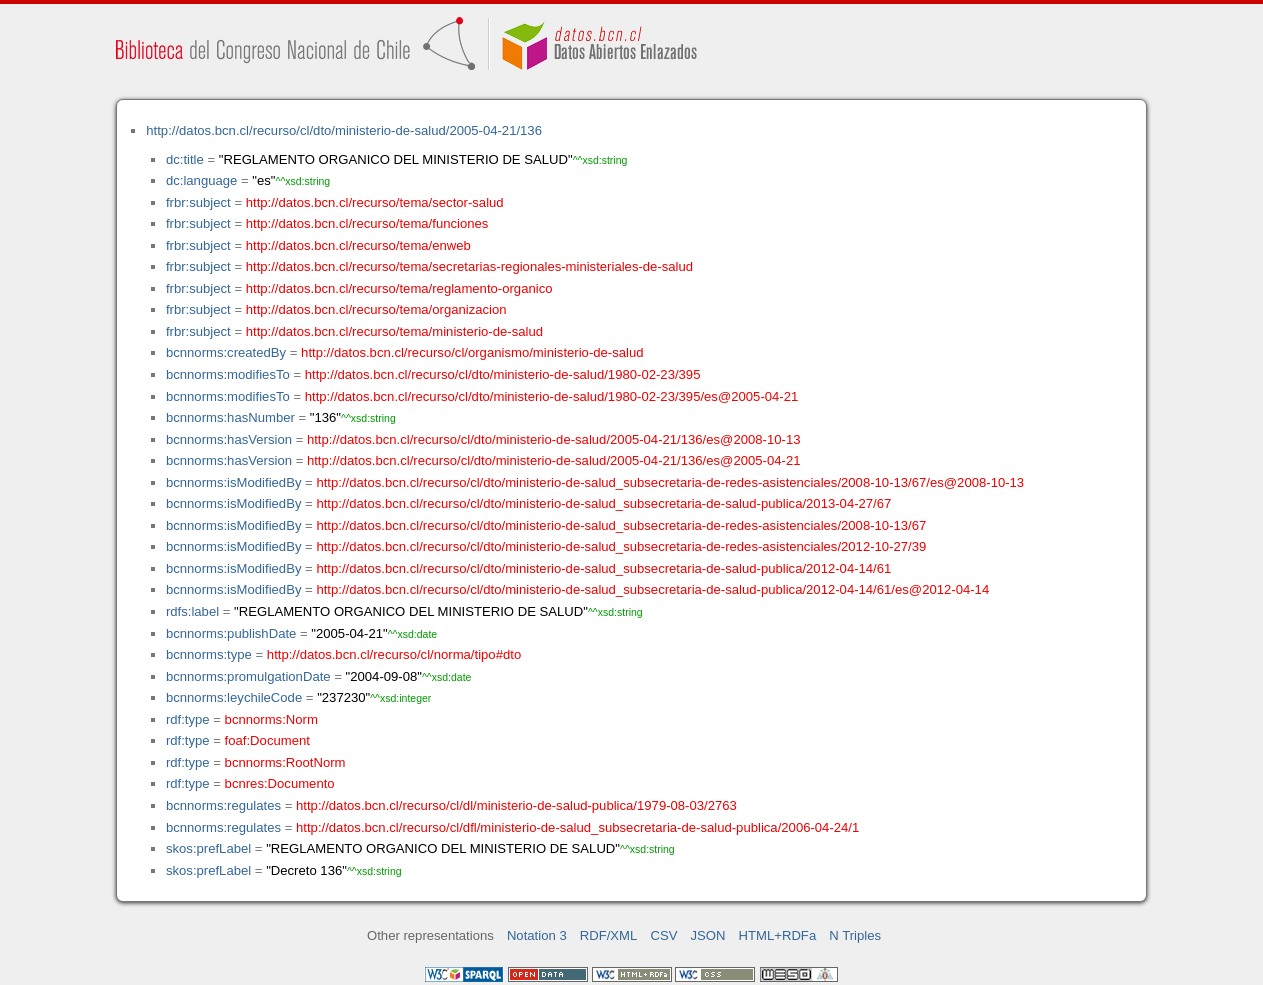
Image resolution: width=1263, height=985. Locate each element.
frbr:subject (198, 202)
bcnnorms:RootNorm (285, 762)
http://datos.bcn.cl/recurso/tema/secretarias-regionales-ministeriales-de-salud (469, 266)
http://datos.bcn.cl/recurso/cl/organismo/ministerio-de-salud (472, 352)
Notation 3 (537, 935)
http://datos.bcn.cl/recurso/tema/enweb (358, 245)
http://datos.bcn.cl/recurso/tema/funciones (367, 223)
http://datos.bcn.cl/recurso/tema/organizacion (376, 309)
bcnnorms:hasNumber (230, 417)
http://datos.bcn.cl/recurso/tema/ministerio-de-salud (394, 331)
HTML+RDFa (778, 935)
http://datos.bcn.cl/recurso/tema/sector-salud (375, 202)
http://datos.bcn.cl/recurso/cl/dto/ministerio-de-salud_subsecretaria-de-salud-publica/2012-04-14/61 (603, 568)
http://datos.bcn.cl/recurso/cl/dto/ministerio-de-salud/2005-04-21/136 (344, 130)
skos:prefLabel (208, 848)
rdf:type (188, 719)
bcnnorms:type (209, 654)
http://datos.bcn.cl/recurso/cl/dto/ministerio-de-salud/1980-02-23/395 (503, 374)
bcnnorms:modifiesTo (228, 374)
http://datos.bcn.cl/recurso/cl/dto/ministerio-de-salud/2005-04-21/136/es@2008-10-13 (554, 439)
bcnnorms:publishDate (231, 633)
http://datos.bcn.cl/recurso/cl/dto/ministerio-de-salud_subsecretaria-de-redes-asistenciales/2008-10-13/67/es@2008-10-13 (670, 482)
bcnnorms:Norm (271, 719)
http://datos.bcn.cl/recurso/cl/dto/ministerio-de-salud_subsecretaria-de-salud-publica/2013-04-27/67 (603, 503)
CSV (663, 935)
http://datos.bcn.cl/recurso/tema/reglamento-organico (399, 288)
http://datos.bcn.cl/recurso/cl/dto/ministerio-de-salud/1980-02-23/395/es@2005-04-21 (552, 396)
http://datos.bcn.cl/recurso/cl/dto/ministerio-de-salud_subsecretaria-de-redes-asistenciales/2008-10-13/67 (621, 525)
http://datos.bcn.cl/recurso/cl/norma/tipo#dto (394, 654)
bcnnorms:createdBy (226, 352)
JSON (708, 935)
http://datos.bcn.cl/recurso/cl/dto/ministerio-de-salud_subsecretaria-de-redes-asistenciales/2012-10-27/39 (621, 546)
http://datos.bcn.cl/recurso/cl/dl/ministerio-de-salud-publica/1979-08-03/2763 (516, 805)
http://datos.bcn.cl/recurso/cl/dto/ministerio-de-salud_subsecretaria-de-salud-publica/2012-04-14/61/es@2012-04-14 (652, 589)
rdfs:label (192, 611)
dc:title (185, 159)
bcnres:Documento (280, 783)
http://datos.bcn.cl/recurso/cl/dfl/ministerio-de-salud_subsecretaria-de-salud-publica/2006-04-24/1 (577, 827)
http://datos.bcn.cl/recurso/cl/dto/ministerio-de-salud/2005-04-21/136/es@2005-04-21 (554, 460)
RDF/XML (609, 935)
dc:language (201, 180)
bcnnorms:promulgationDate (248, 676)
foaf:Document (267, 740)
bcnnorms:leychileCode (234, 697)
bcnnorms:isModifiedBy (234, 482)
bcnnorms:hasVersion (229, 439)
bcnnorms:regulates (223, 805)
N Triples (855, 935)
